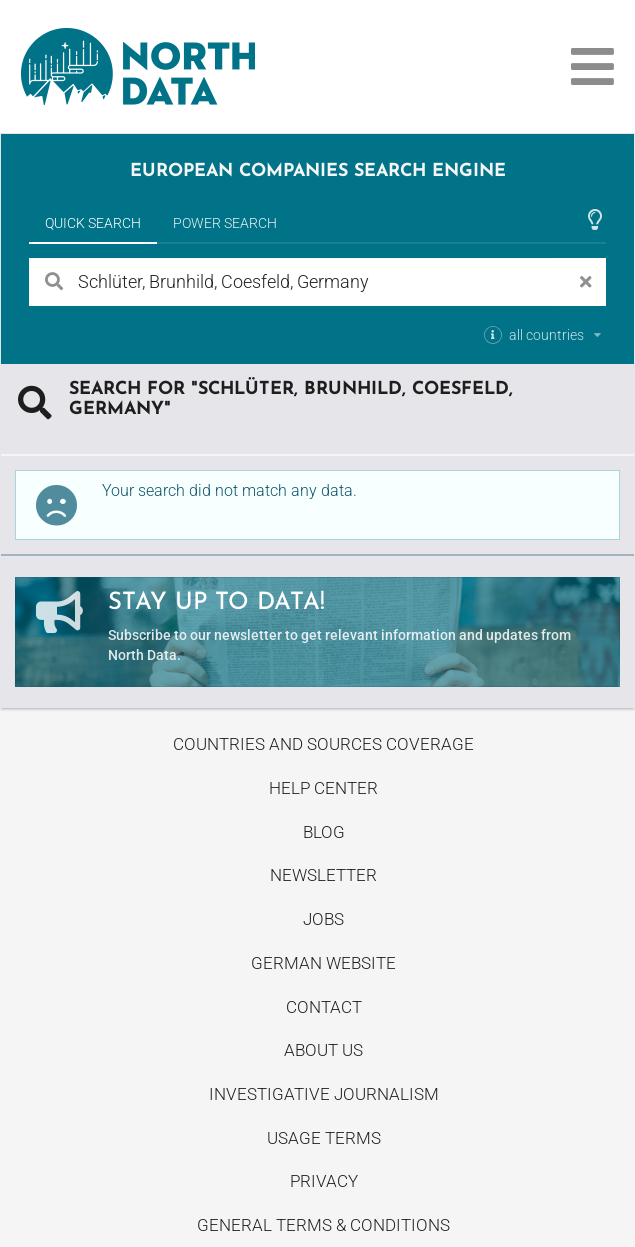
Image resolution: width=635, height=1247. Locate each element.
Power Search (225, 223)
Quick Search (93, 223)
